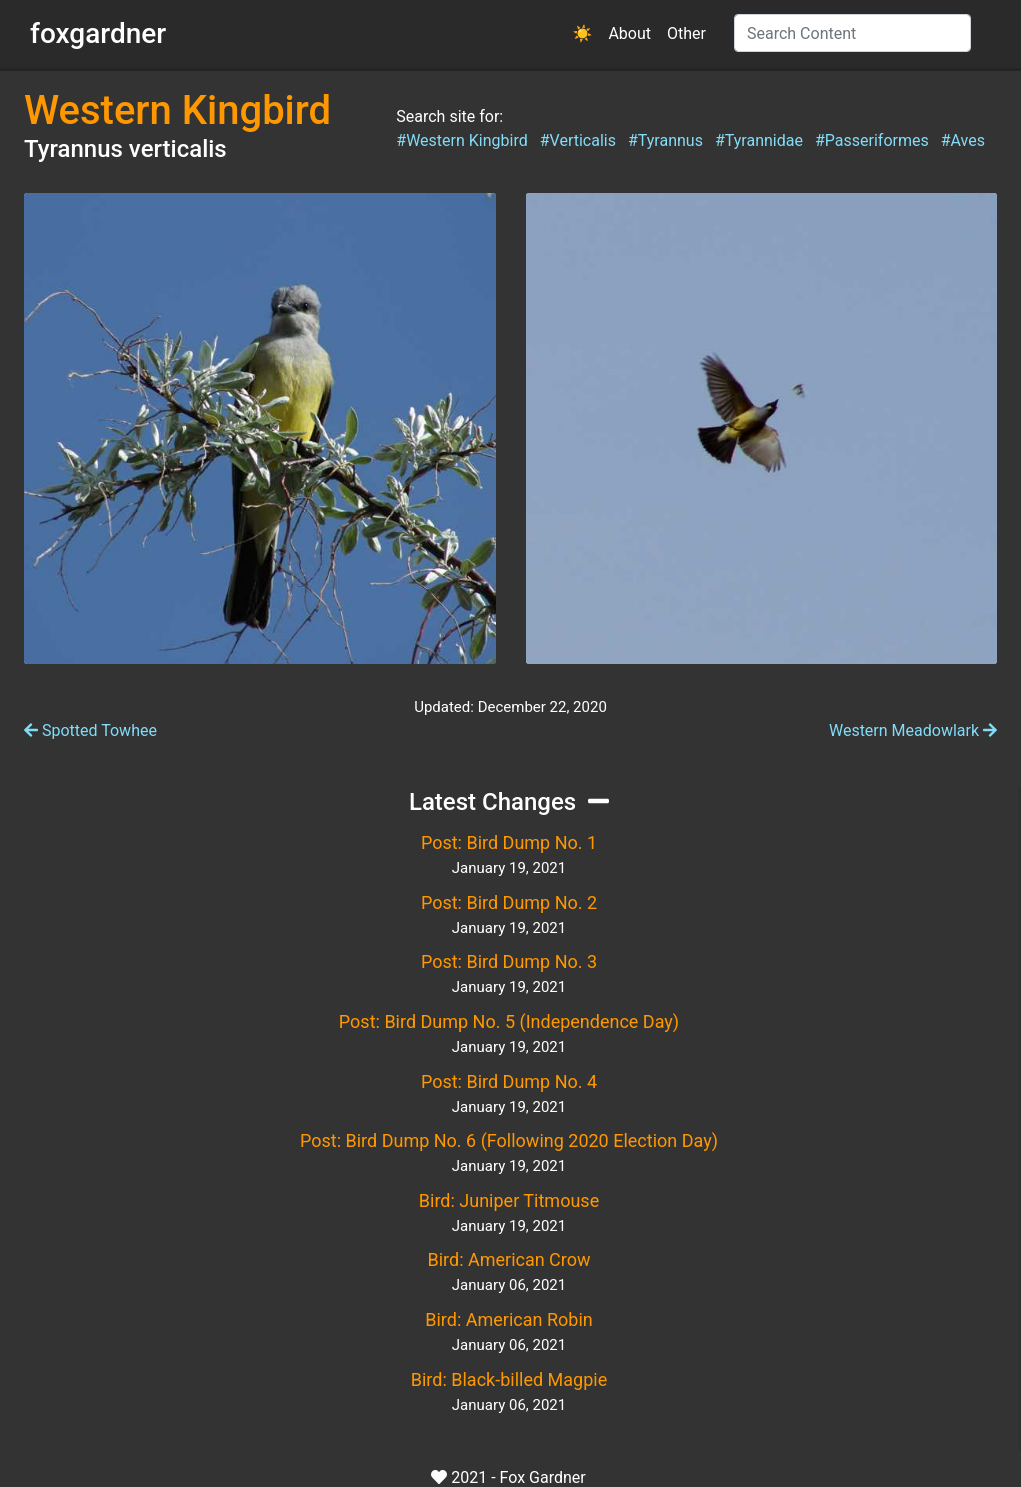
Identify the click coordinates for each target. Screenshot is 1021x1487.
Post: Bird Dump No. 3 (509, 961)
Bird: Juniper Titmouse (509, 1200)
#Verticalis (578, 140)
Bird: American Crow (508, 1259)
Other (686, 33)
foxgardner (98, 33)
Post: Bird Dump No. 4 (509, 1081)
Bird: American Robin (508, 1319)
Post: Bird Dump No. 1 (509, 842)
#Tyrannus (665, 140)
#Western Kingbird (461, 140)
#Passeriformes (872, 140)
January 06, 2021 (509, 1285)
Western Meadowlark (913, 730)
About (629, 33)
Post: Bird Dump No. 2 (509, 902)
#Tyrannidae (759, 140)
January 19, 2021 (509, 868)
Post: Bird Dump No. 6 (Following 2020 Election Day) (509, 1140)
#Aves (963, 140)
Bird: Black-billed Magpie (509, 1379)
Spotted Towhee (90, 730)
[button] (583, 34)
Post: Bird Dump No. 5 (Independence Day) (509, 1021)
